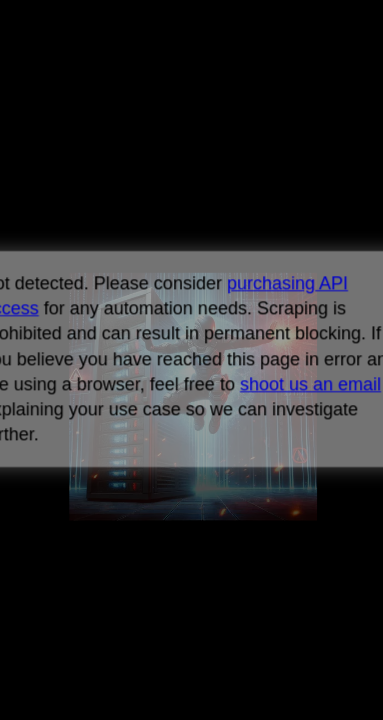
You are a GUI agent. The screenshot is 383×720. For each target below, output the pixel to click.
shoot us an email (310, 384)
